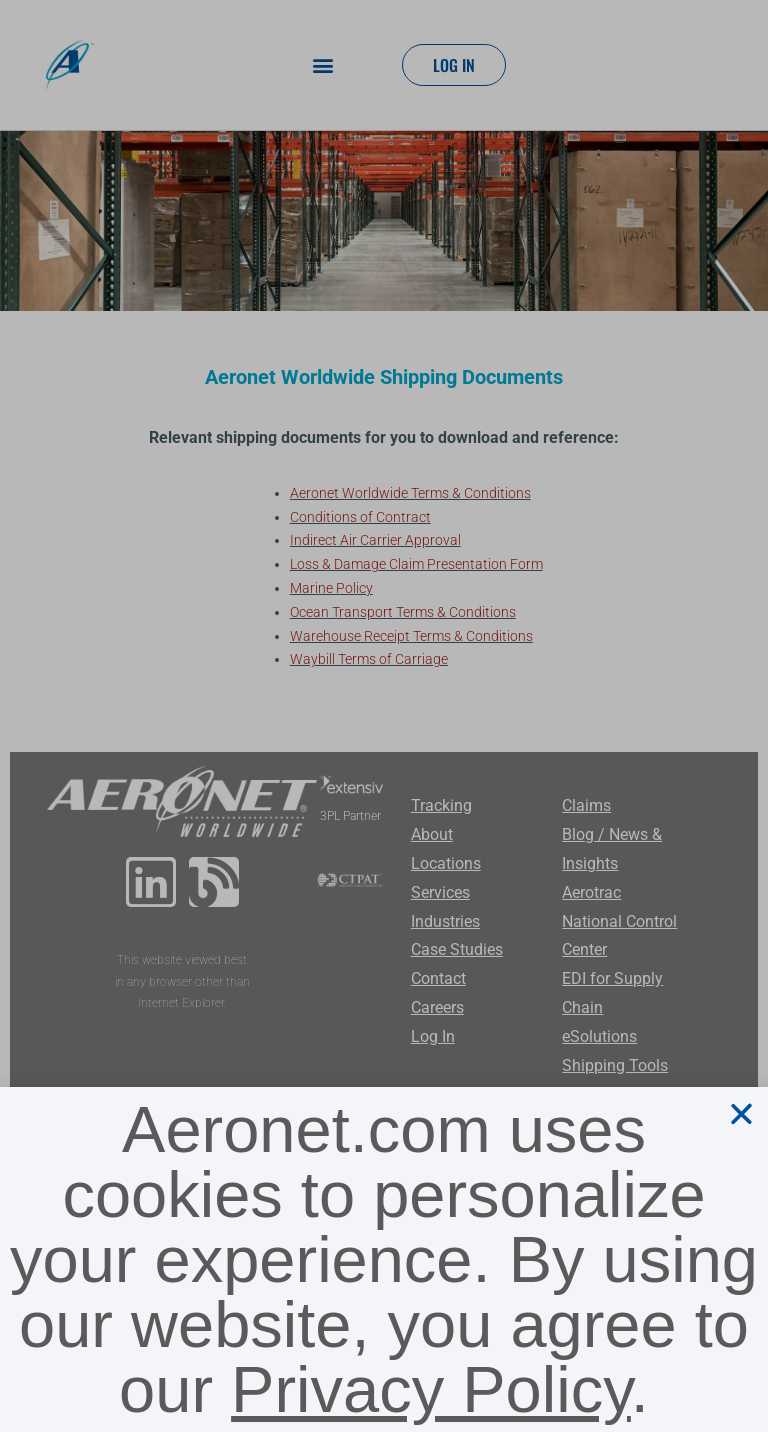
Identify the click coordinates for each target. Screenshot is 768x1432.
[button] (741, 1113)
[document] (384, 716)
